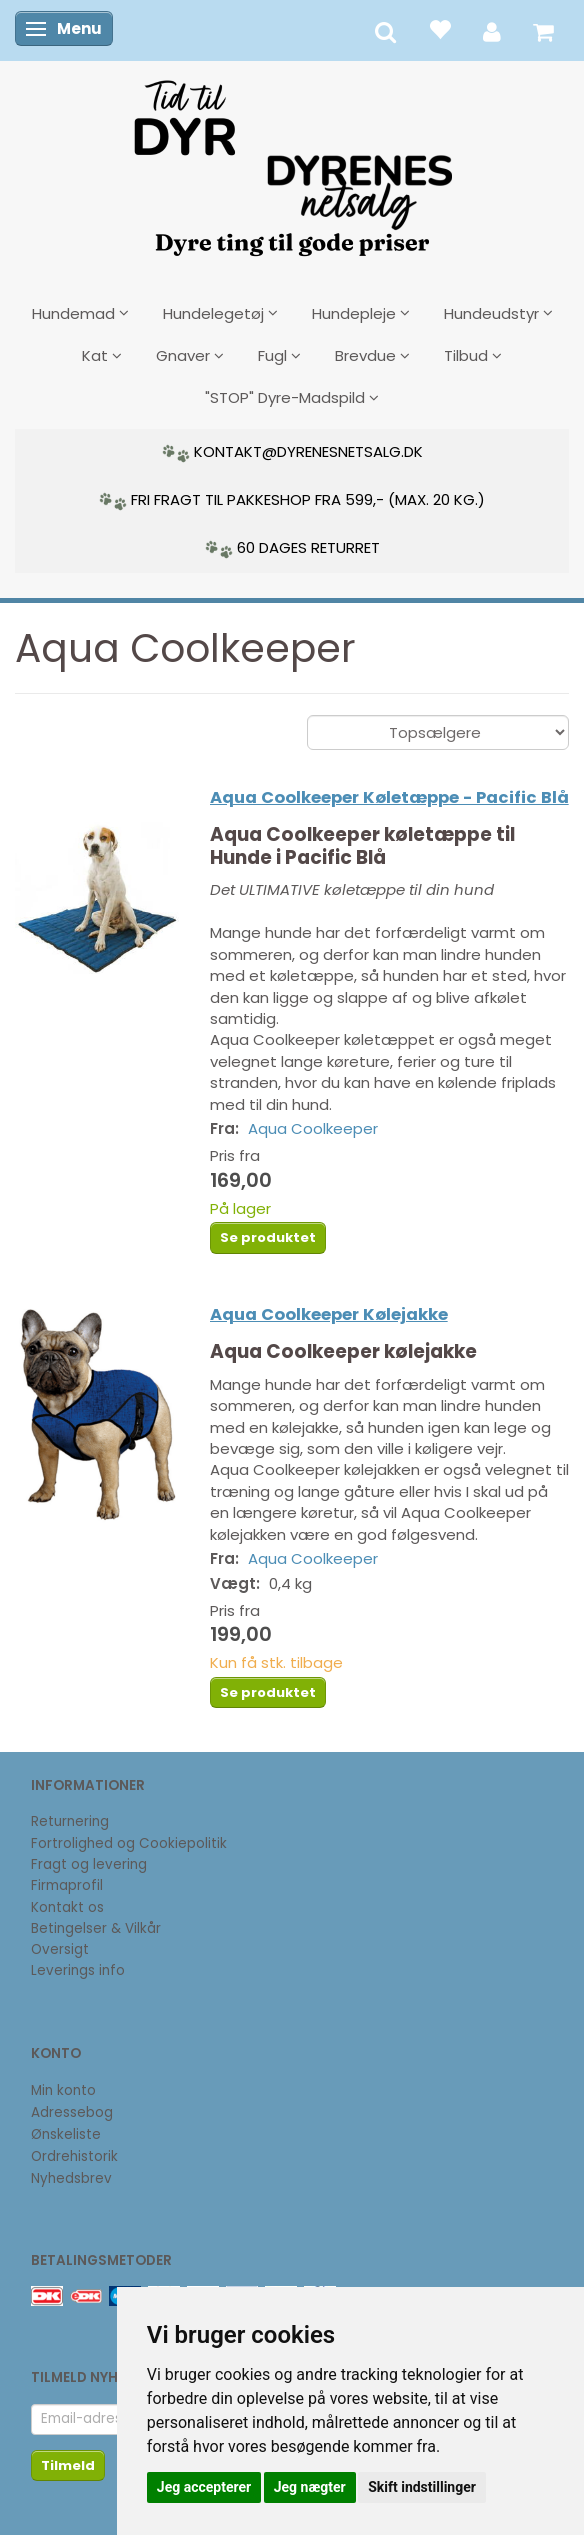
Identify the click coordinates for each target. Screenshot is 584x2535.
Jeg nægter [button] (310, 2487)
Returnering (70, 1821)
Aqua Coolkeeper (313, 1128)
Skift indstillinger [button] (422, 2487)
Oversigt (60, 1949)
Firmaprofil (67, 1885)
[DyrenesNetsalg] (292, 161)
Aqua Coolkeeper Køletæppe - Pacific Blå (389, 797)
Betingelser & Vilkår (96, 1928)
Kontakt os (67, 1907)
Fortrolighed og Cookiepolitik (129, 1843)
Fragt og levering (89, 1864)
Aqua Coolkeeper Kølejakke (329, 1314)
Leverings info (78, 1970)
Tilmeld (68, 2465)
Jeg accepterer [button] (204, 2487)
